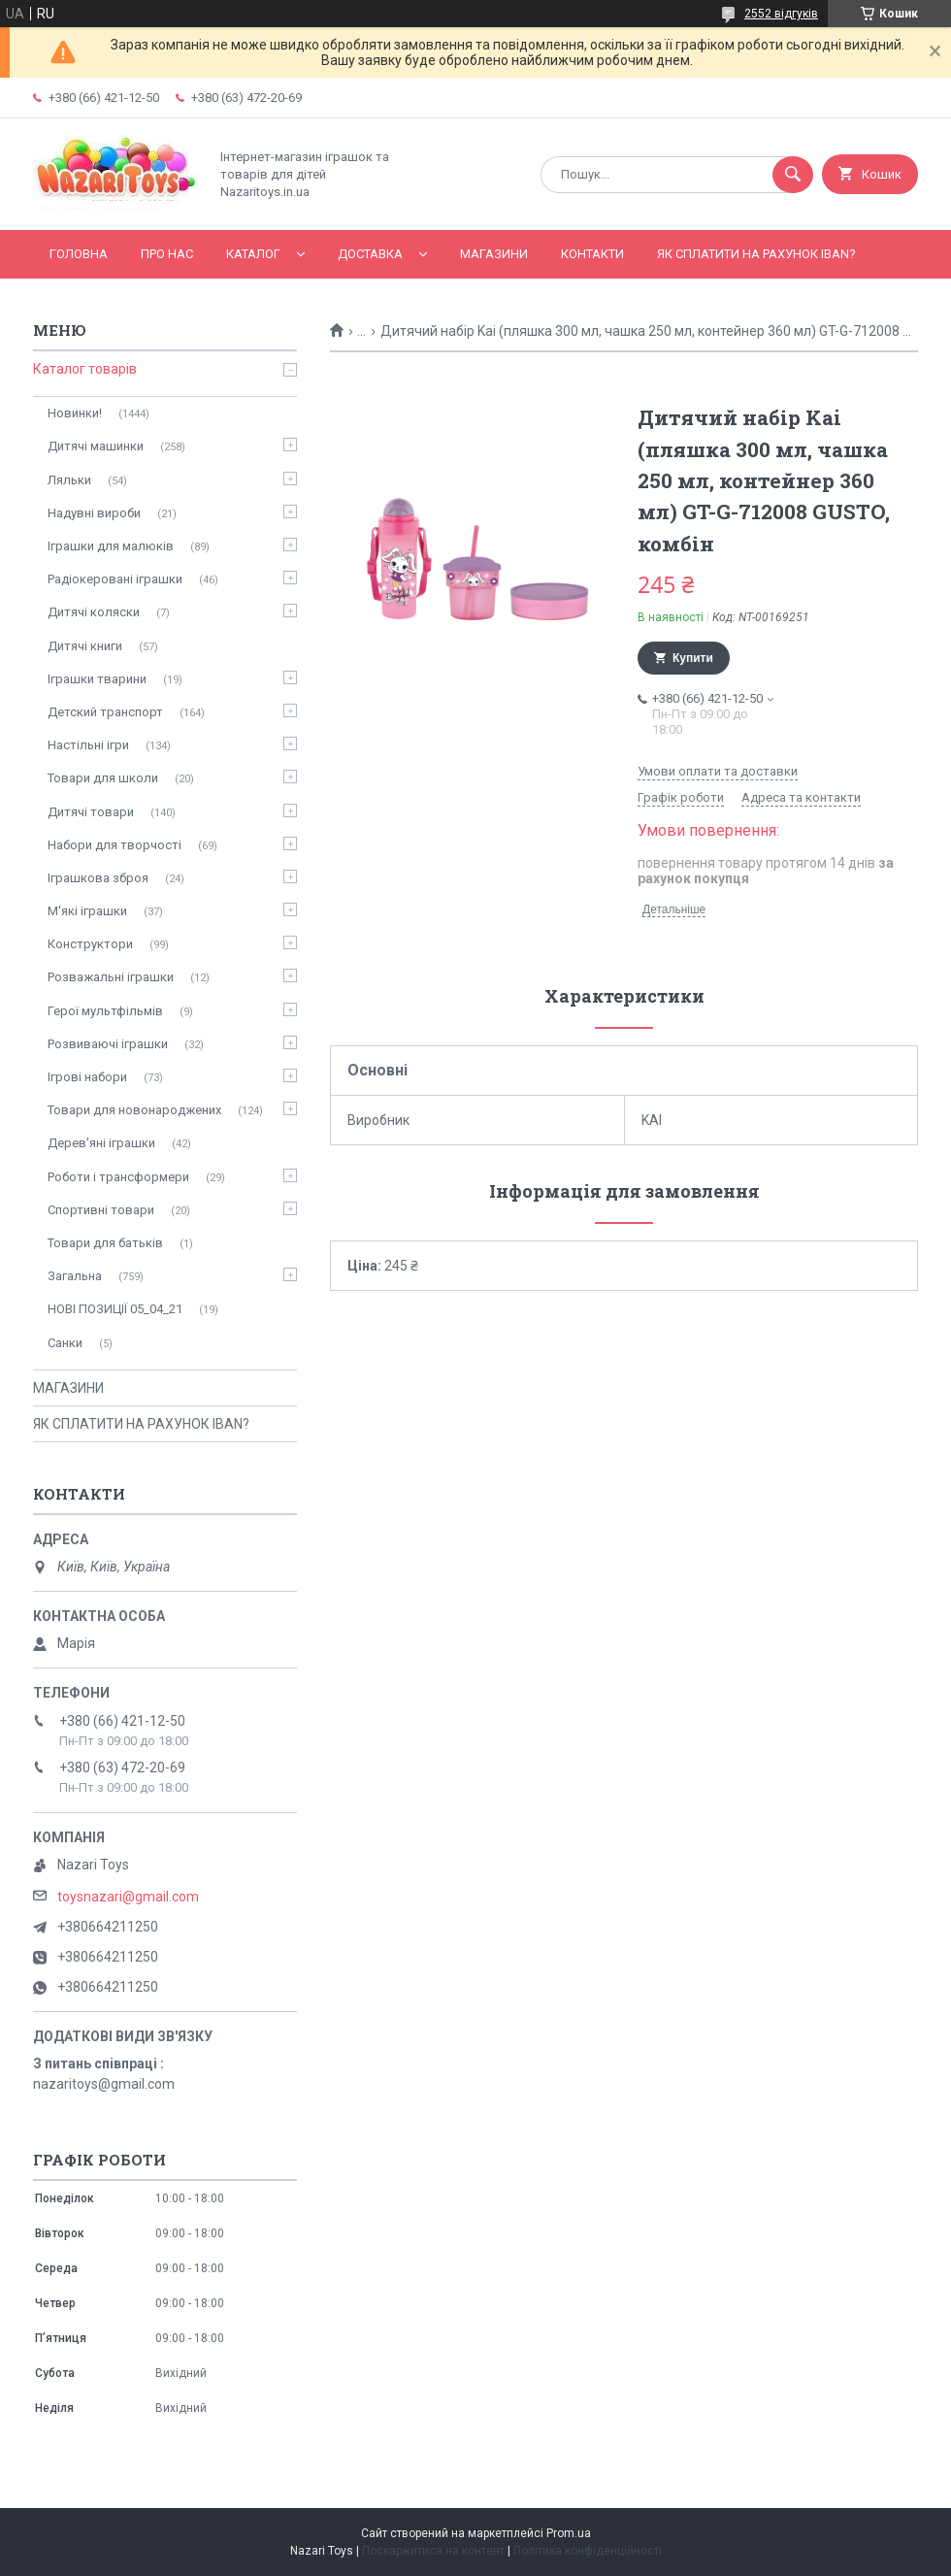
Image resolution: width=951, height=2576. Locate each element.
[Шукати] (792, 174)
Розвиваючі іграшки (108, 1044)
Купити (692, 658)
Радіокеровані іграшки (115, 579)
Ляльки (69, 480)
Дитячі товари (91, 812)
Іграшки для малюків (111, 546)
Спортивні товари (101, 1210)
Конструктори (90, 944)
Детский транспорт (105, 712)
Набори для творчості (114, 845)
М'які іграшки (87, 911)
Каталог (253, 254)
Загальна (75, 1276)
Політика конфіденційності (587, 2551)
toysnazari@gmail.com (128, 1896)
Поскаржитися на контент (433, 2551)
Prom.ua (568, 2533)
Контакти (592, 254)
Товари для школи (103, 778)
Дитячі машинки (96, 446)
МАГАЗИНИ (494, 254)
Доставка (370, 254)
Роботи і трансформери (118, 1177)
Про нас (167, 254)
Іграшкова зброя (98, 878)
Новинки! (75, 413)
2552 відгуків (781, 13)
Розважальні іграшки (111, 977)
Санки (65, 1343)
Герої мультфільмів (105, 1011)
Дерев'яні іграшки (101, 1143)
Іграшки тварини (97, 679)
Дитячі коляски (94, 612)
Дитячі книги (85, 646)
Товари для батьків (105, 1243)
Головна (78, 254)
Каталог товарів (85, 369)
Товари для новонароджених (134, 1110)
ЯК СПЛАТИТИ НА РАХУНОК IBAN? (756, 254)
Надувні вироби (94, 513)
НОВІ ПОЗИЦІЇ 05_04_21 (115, 1309)
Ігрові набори (87, 1077)
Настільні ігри (88, 745)
